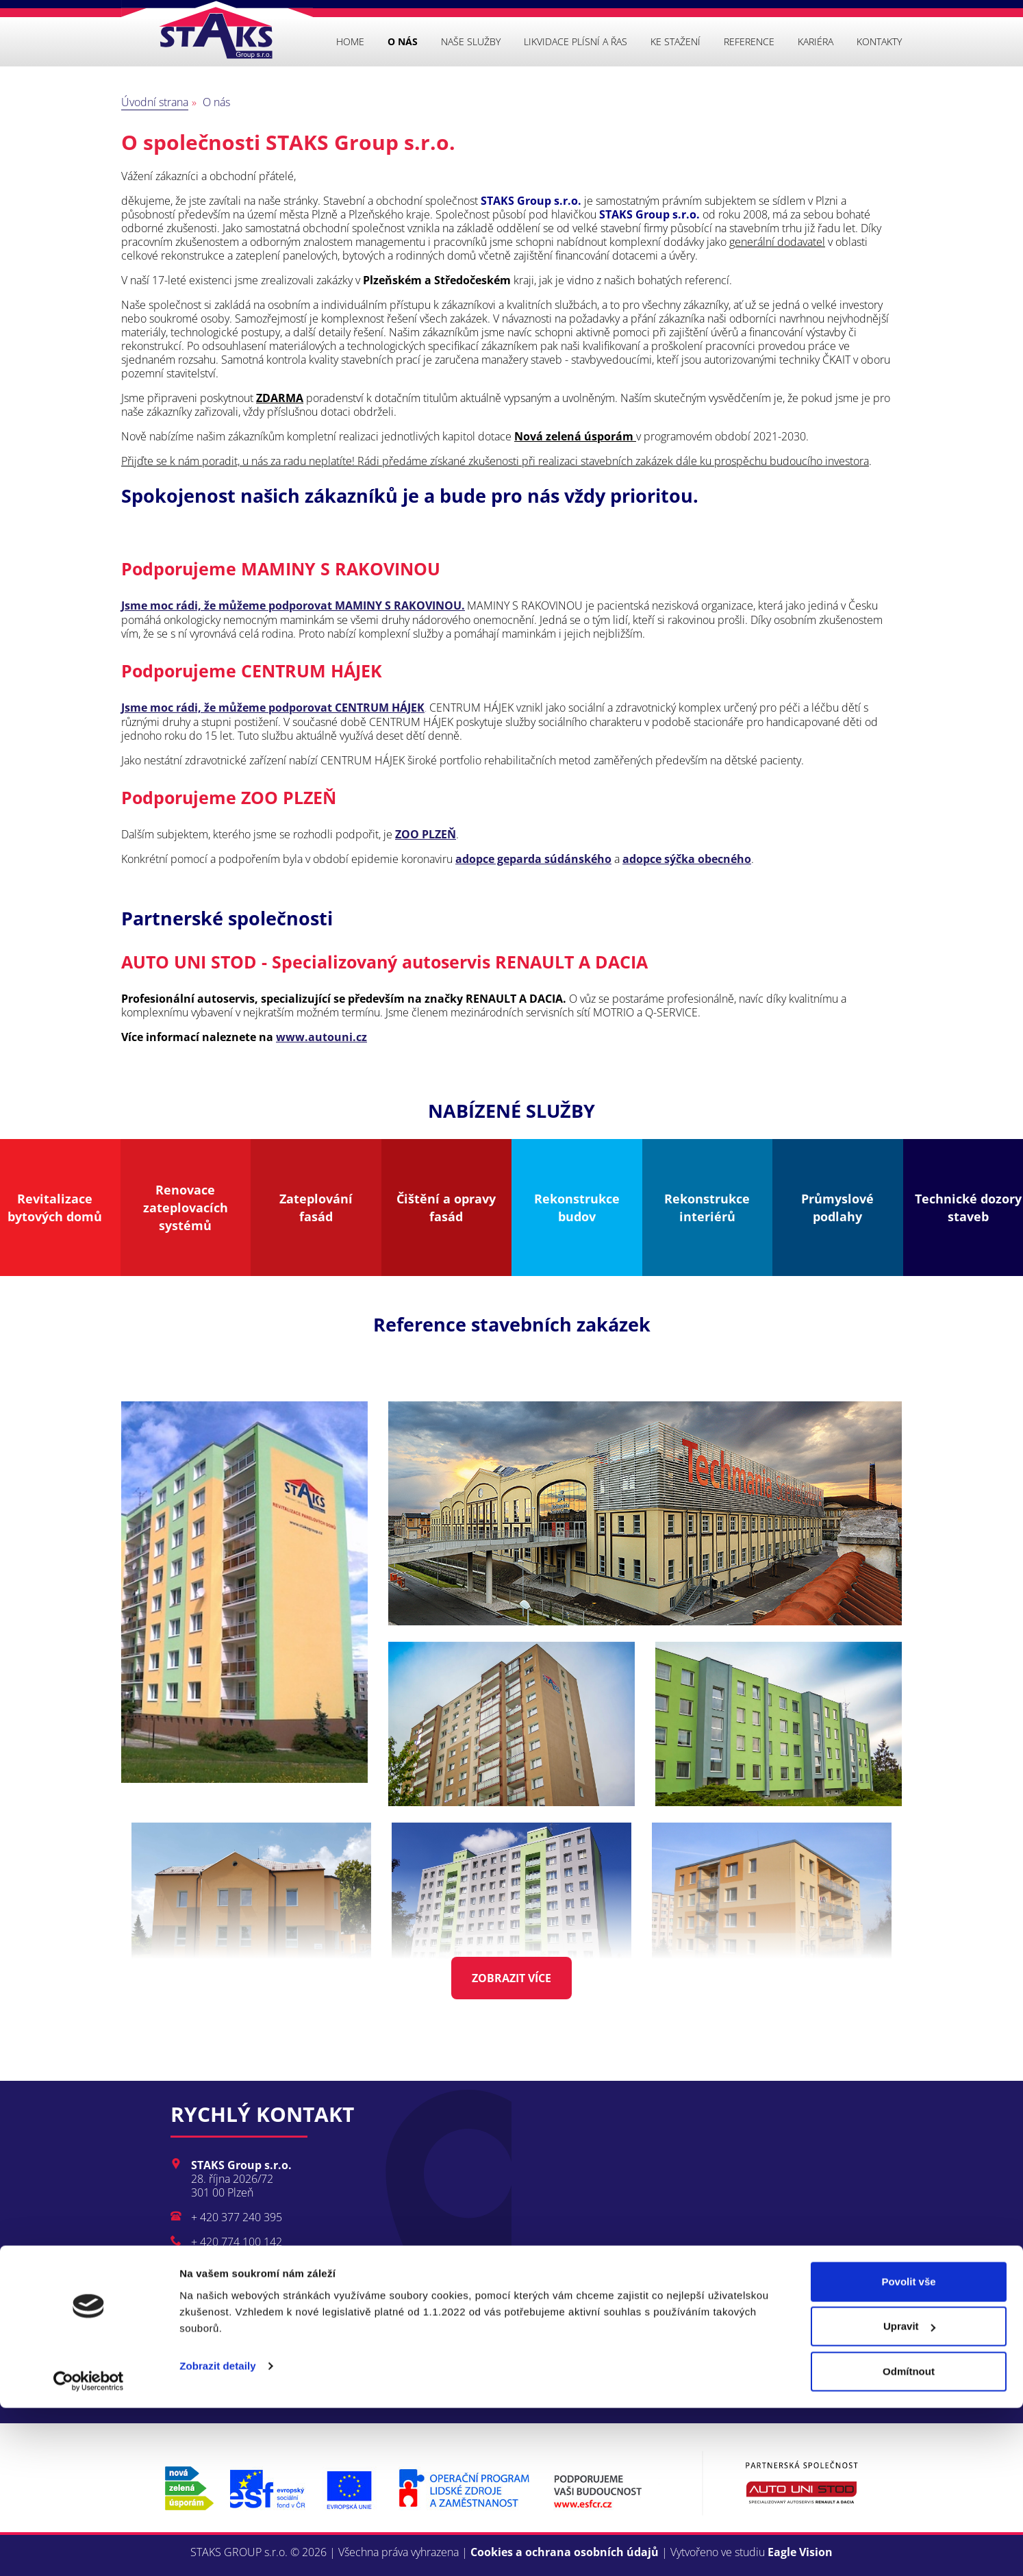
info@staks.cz (223, 2266)
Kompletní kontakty (257, 2318)
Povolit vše (908, 2449)
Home (350, 41)
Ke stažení (675, 41)
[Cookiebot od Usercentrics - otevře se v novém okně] (89, 2549)
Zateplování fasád (316, 1207)
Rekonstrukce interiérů (707, 1207)
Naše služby (471, 41)
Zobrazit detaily (217, 2534)
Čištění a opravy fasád (446, 1207)
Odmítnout (909, 2539)
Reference (749, 41)
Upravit (909, 2495)
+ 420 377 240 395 (236, 2217)
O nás (403, 41)
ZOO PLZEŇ (425, 834)
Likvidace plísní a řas (575, 41)
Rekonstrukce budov (577, 1207)
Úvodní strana (154, 102)
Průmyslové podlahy (837, 1207)
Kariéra (815, 41)
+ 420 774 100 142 (236, 2241)
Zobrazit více (511, 1978)
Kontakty (879, 41)
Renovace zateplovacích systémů (185, 1207)
